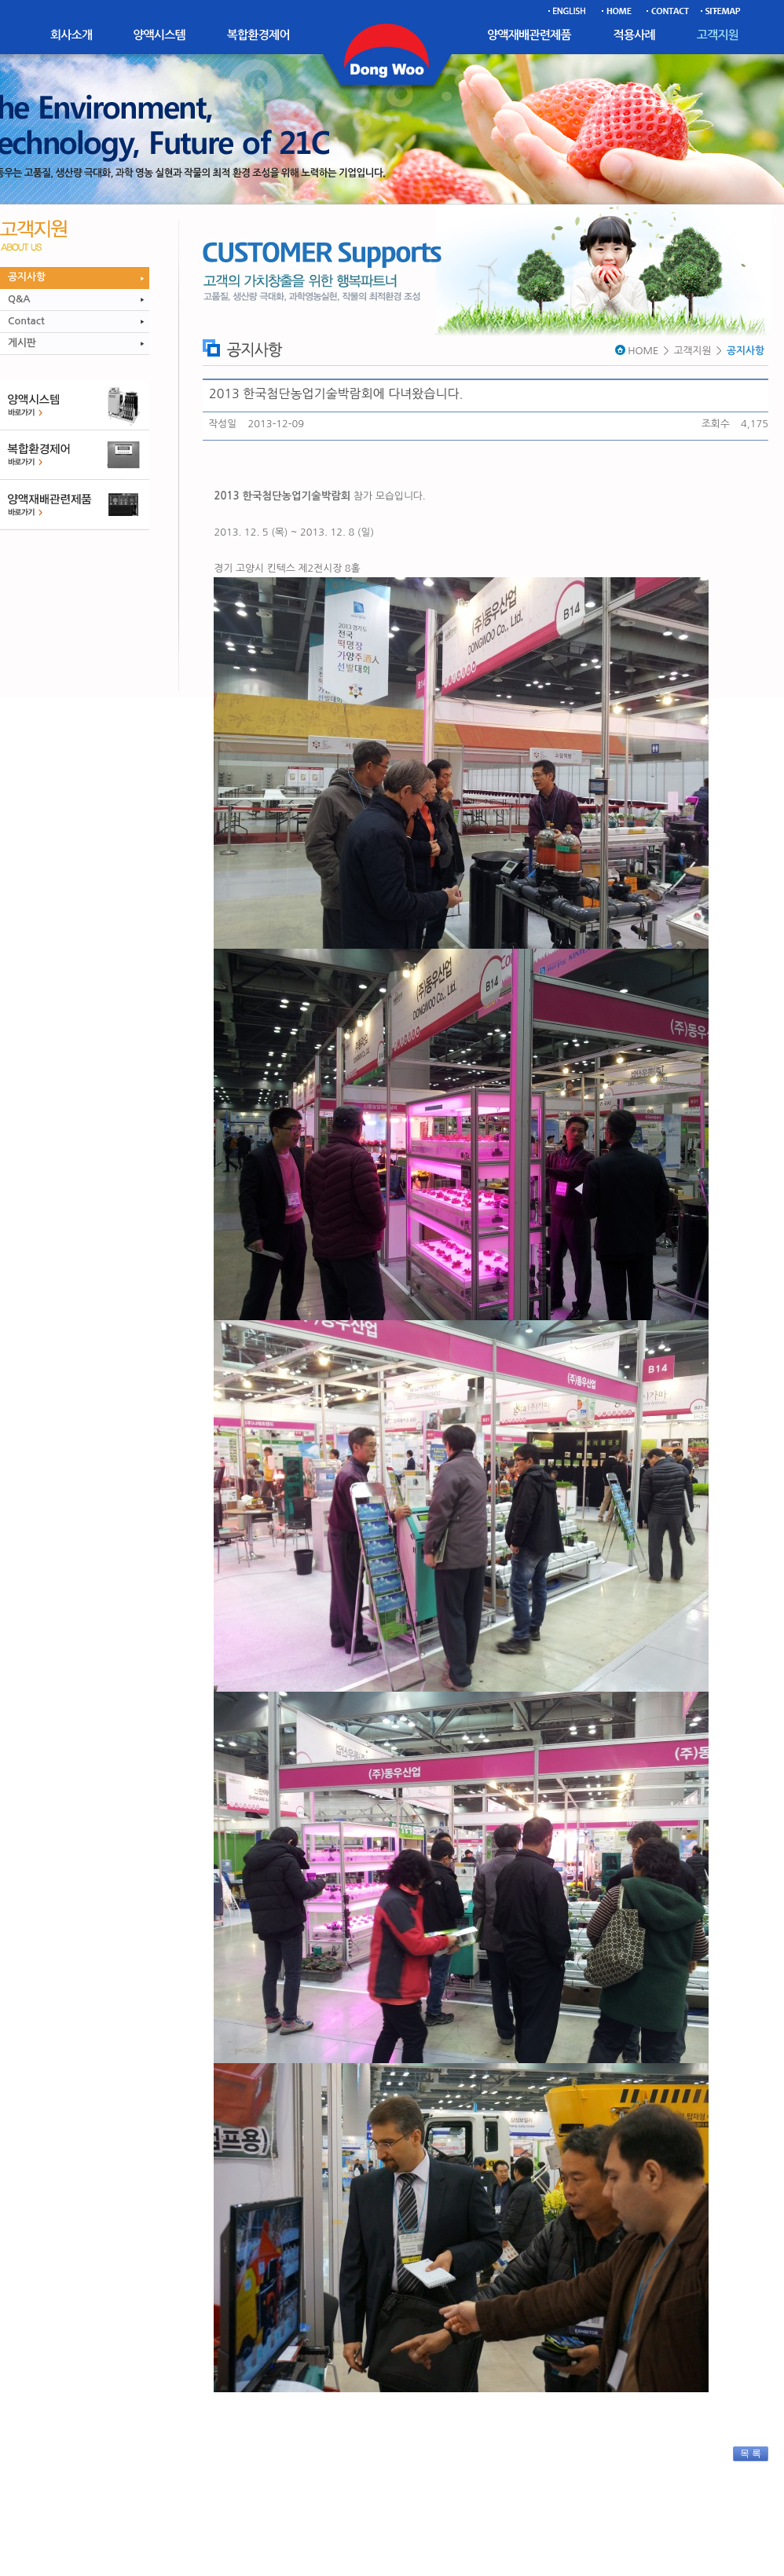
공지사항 (27, 277)
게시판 (22, 343)
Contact (26, 321)
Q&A (19, 299)
